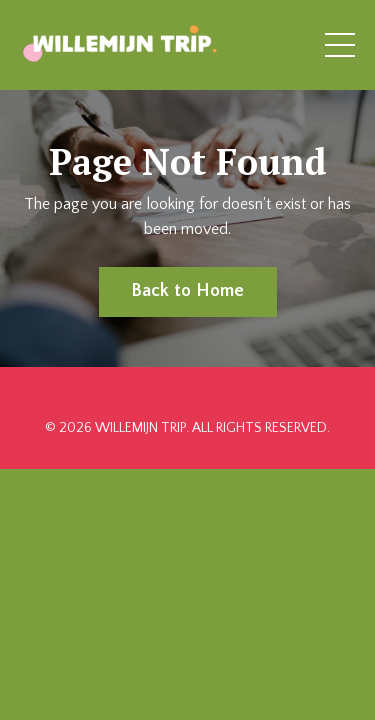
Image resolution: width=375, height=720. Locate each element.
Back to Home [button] (188, 291)
